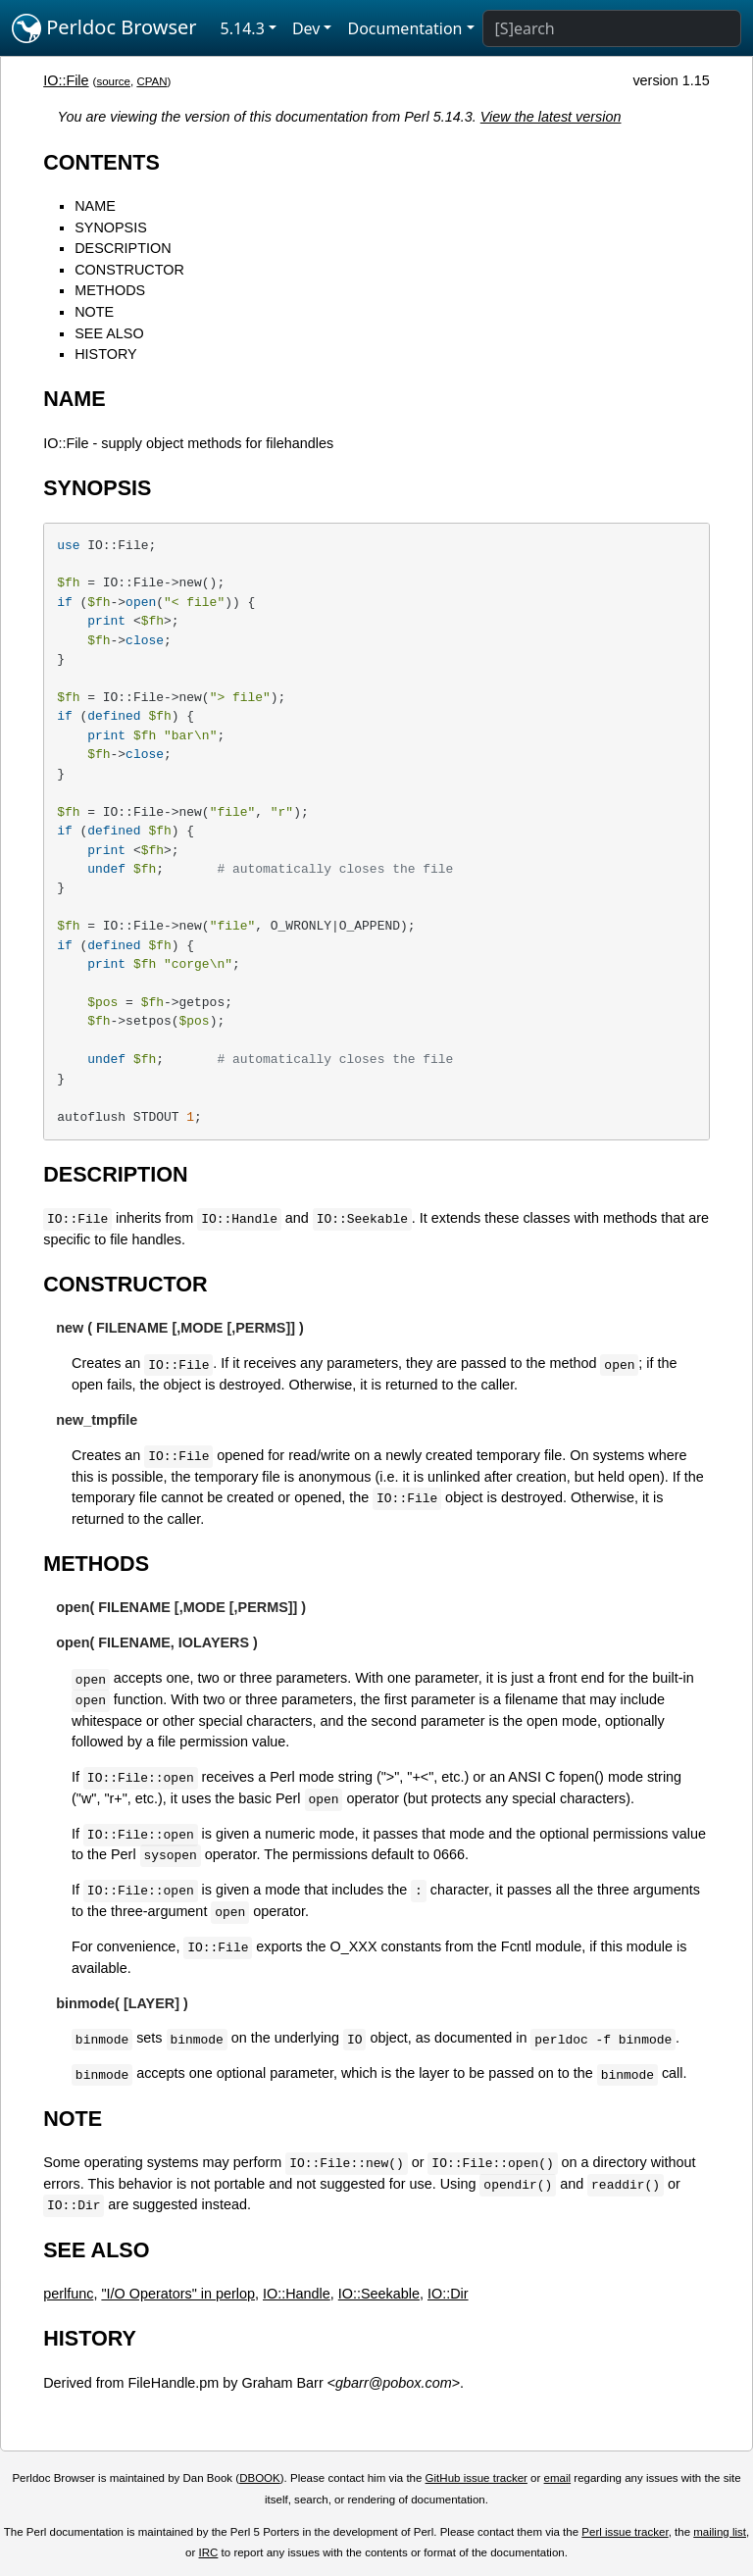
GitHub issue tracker (476, 2478)
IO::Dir (448, 2293)
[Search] (611, 28)
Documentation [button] (404, 28)
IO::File (65, 80)
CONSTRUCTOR (129, 270)
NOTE (94, 312)
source (113, 81)
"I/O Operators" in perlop (178, 2293)
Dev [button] (306, 28)
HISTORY (105, 354)
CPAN (151, 81)
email (558, 2478)
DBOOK (259, 2478)
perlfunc (68, 2293)
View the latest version (551, 117)
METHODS (110, 290)
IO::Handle (296, 2293)
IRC (209, 2552)
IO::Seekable (379, 2293)
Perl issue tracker (624, 2532)
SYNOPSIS (111, 227)
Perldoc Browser (104, 28)
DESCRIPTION (123, 248)
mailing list (719, 2532)
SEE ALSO (109, 333)
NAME (95, 206)
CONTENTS (101, 162)
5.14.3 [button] (243, 28)
